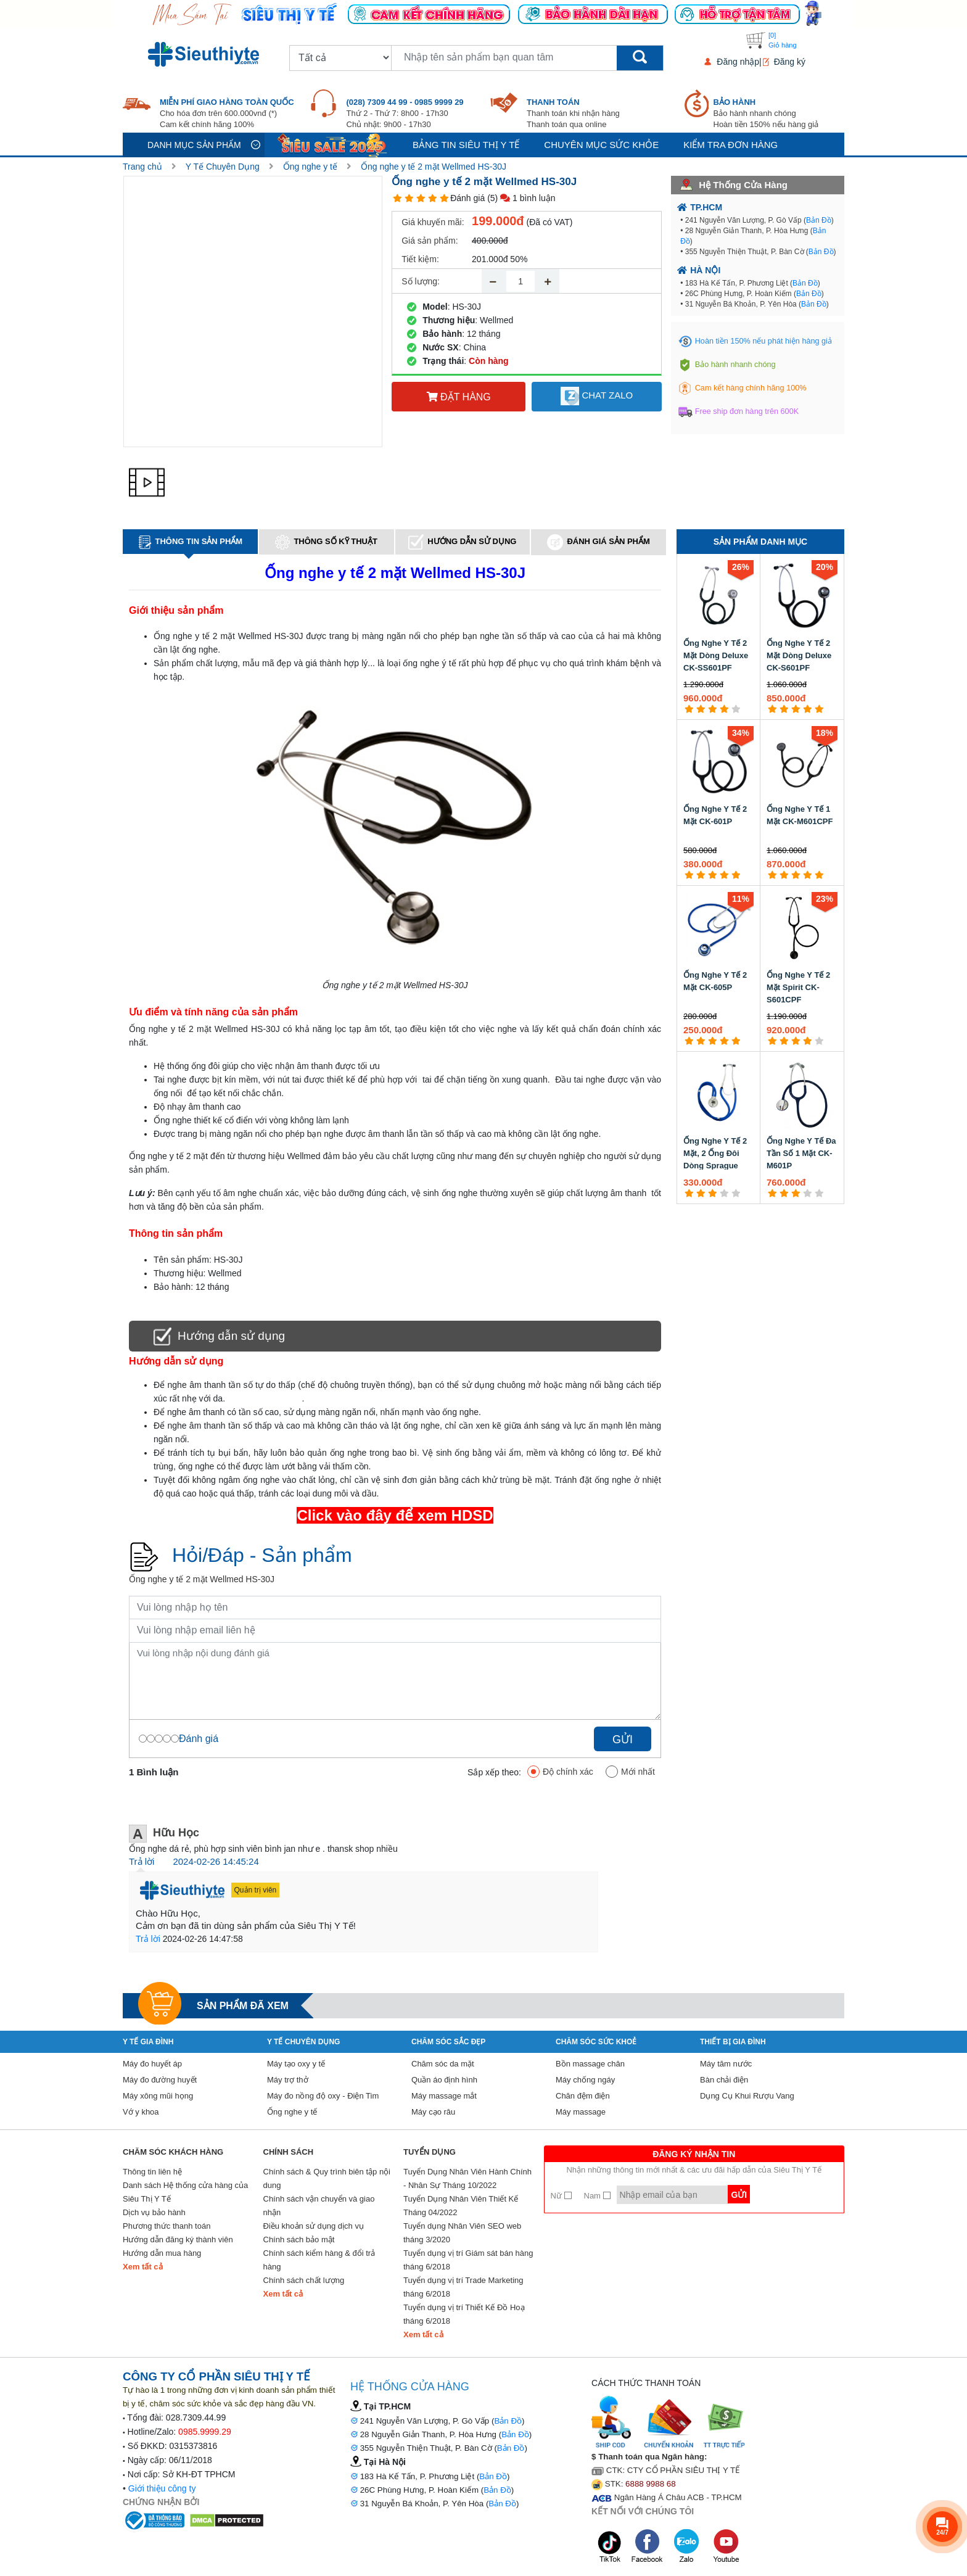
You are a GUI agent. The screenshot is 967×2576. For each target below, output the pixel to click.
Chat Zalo (597, 396)
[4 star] (432, 198)
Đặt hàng (459, 397)
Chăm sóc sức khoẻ (596, 2041)
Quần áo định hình (444, 2079)
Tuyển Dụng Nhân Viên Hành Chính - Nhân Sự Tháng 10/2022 (467, 2178)
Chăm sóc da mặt (442, 2063)
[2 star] (409, 198)
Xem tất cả (143, 2266)
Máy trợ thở (287, 2079)
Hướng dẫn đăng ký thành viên (178, 2239)
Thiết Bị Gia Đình (733, 2041)
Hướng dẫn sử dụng (462, 542)
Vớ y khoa (141, 2111)
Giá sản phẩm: (429, 241)
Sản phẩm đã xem (243, 2005)
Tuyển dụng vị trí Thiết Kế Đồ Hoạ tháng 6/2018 (464, 2314)
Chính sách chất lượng (304, 2280)
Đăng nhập (738, 62)
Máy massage (581, 2111)
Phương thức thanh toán (166, 2226)
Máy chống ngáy (585, 2079)
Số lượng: (420, 281)
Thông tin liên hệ (152, 2171)
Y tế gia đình (148, 2041)
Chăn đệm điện (583, 2095)
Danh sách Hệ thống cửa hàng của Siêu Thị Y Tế (185, 2192)
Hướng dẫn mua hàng (162, 2253)
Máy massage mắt (444, 2095)
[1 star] (397, 198)
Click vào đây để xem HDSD (395, 1515)
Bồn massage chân (590, 2063)
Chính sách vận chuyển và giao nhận (319, 2205)
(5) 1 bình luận (521, 198)
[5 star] (444, 198)
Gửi (622, 1739)
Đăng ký (789, 62)
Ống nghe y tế (310, 166)
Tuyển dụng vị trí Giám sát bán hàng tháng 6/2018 (468, 2259)
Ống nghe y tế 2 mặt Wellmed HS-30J (433, 166)
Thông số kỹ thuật (326, 542)
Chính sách (288, 2152)
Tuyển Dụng (429, 2152)
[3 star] (421, 198)
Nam (597, 2195)
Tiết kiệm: (420, 259)
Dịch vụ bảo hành (154, 2212)
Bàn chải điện (724, 2079)
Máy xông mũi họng (158, 2095)
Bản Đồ (818, 220)
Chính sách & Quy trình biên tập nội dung (327, 2178)
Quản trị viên (255, 1890)
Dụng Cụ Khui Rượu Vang (747, 2095)
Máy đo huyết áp (152, 2063)
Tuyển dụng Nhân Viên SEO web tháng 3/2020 (462, 2232)
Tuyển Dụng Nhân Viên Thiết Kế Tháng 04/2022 (460, 2205)
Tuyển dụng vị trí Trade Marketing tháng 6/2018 (463, 2287)
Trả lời (141, 1861)
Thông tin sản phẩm (190, 542)
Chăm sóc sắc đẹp (448, 2041)
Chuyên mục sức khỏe (601, 144)
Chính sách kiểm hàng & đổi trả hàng (319, 2259)
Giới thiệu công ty (162, 2488)
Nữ (561, 2195)
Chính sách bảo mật (299, 2239)
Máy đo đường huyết (160, 2079)
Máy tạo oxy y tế (296, 2063)
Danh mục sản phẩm (194, 145)
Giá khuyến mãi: (432, 222)
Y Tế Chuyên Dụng (223, 166)
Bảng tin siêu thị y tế (466, 144)
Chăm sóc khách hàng (173, 2152)
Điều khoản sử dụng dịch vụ (313, 2226)
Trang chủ (142, 166)
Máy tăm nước (726, 2063)
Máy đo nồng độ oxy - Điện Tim (323, 2095)
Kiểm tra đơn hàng (730, 144)
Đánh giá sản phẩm (598, 542)
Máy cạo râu (433, 2111)
